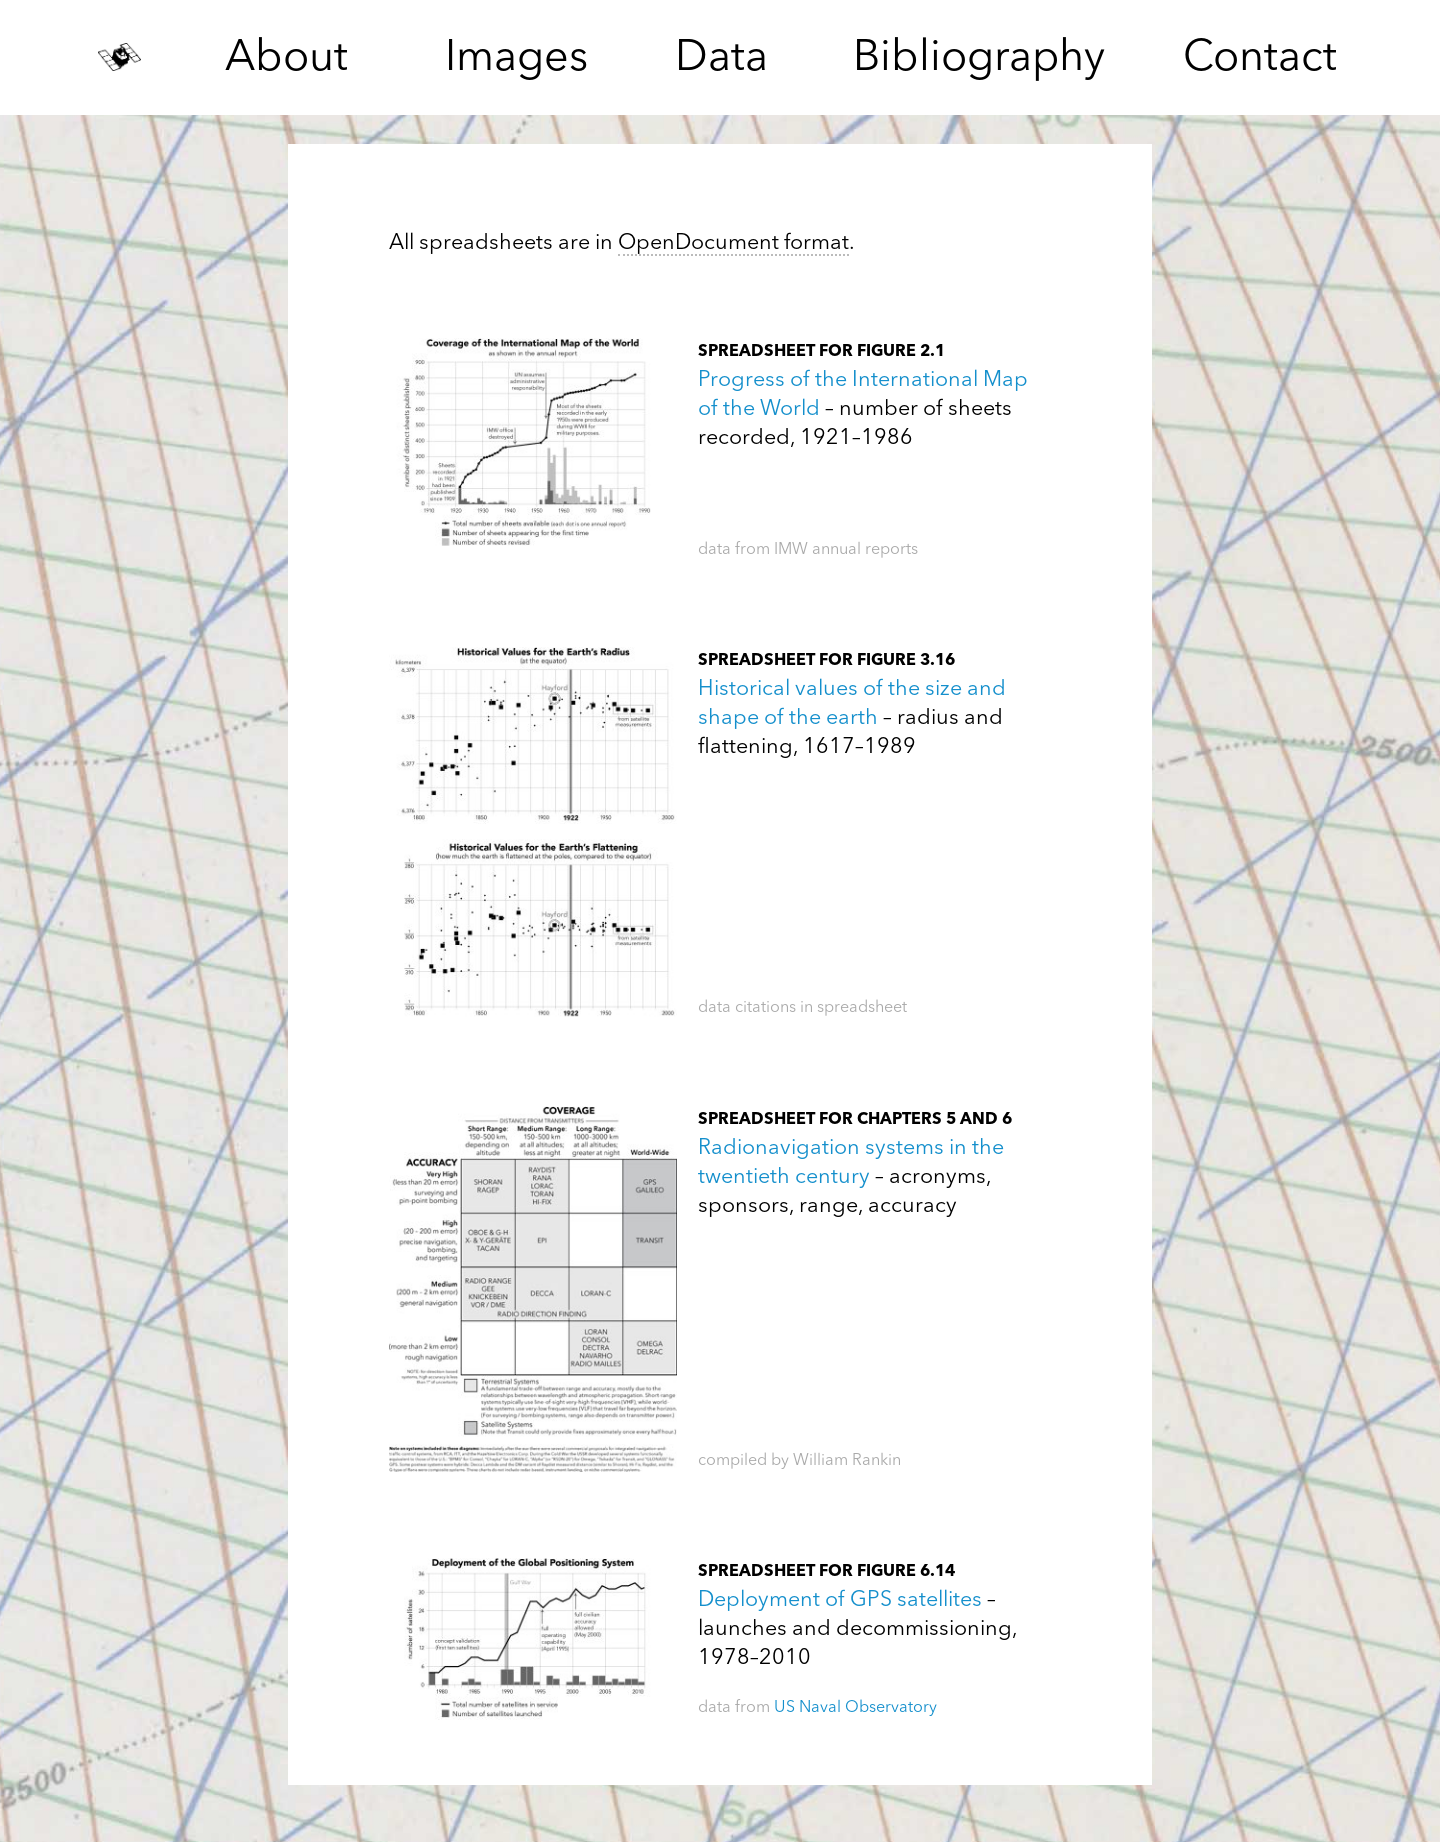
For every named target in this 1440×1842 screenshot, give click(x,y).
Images (516, 59)
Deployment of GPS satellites (840, 1600)
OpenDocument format (733, 243)
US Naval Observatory (855, 1708)
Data (721, 59)
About (286, 59)
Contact (1260, 59)
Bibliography (979, 59)
